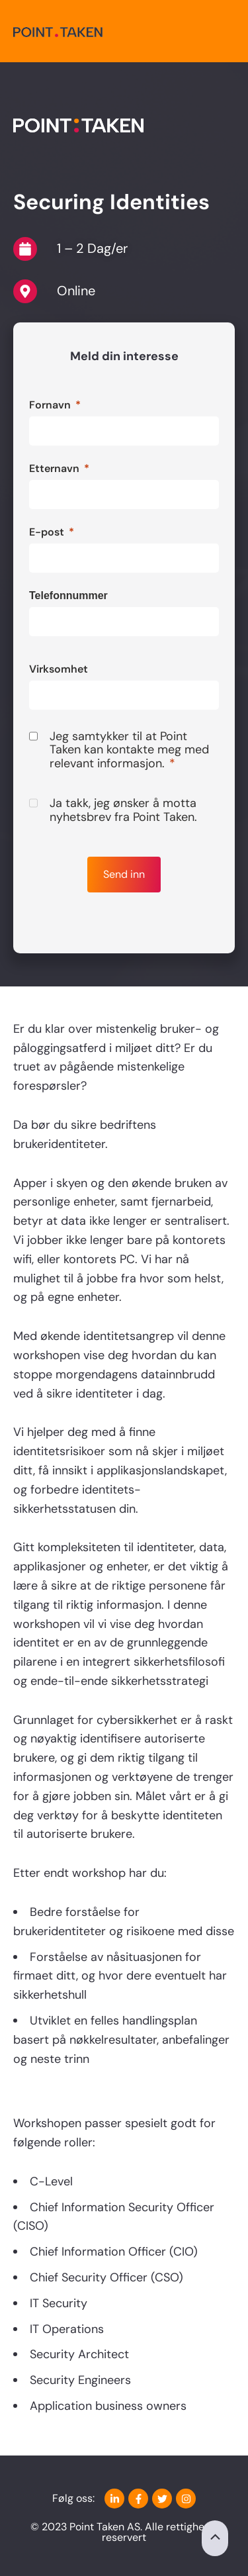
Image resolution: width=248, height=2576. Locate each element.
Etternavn (54, 468)
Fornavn (50, 405)
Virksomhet (58, 669)
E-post (46, 532)
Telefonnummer (68, 595)
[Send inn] (124, 874)
